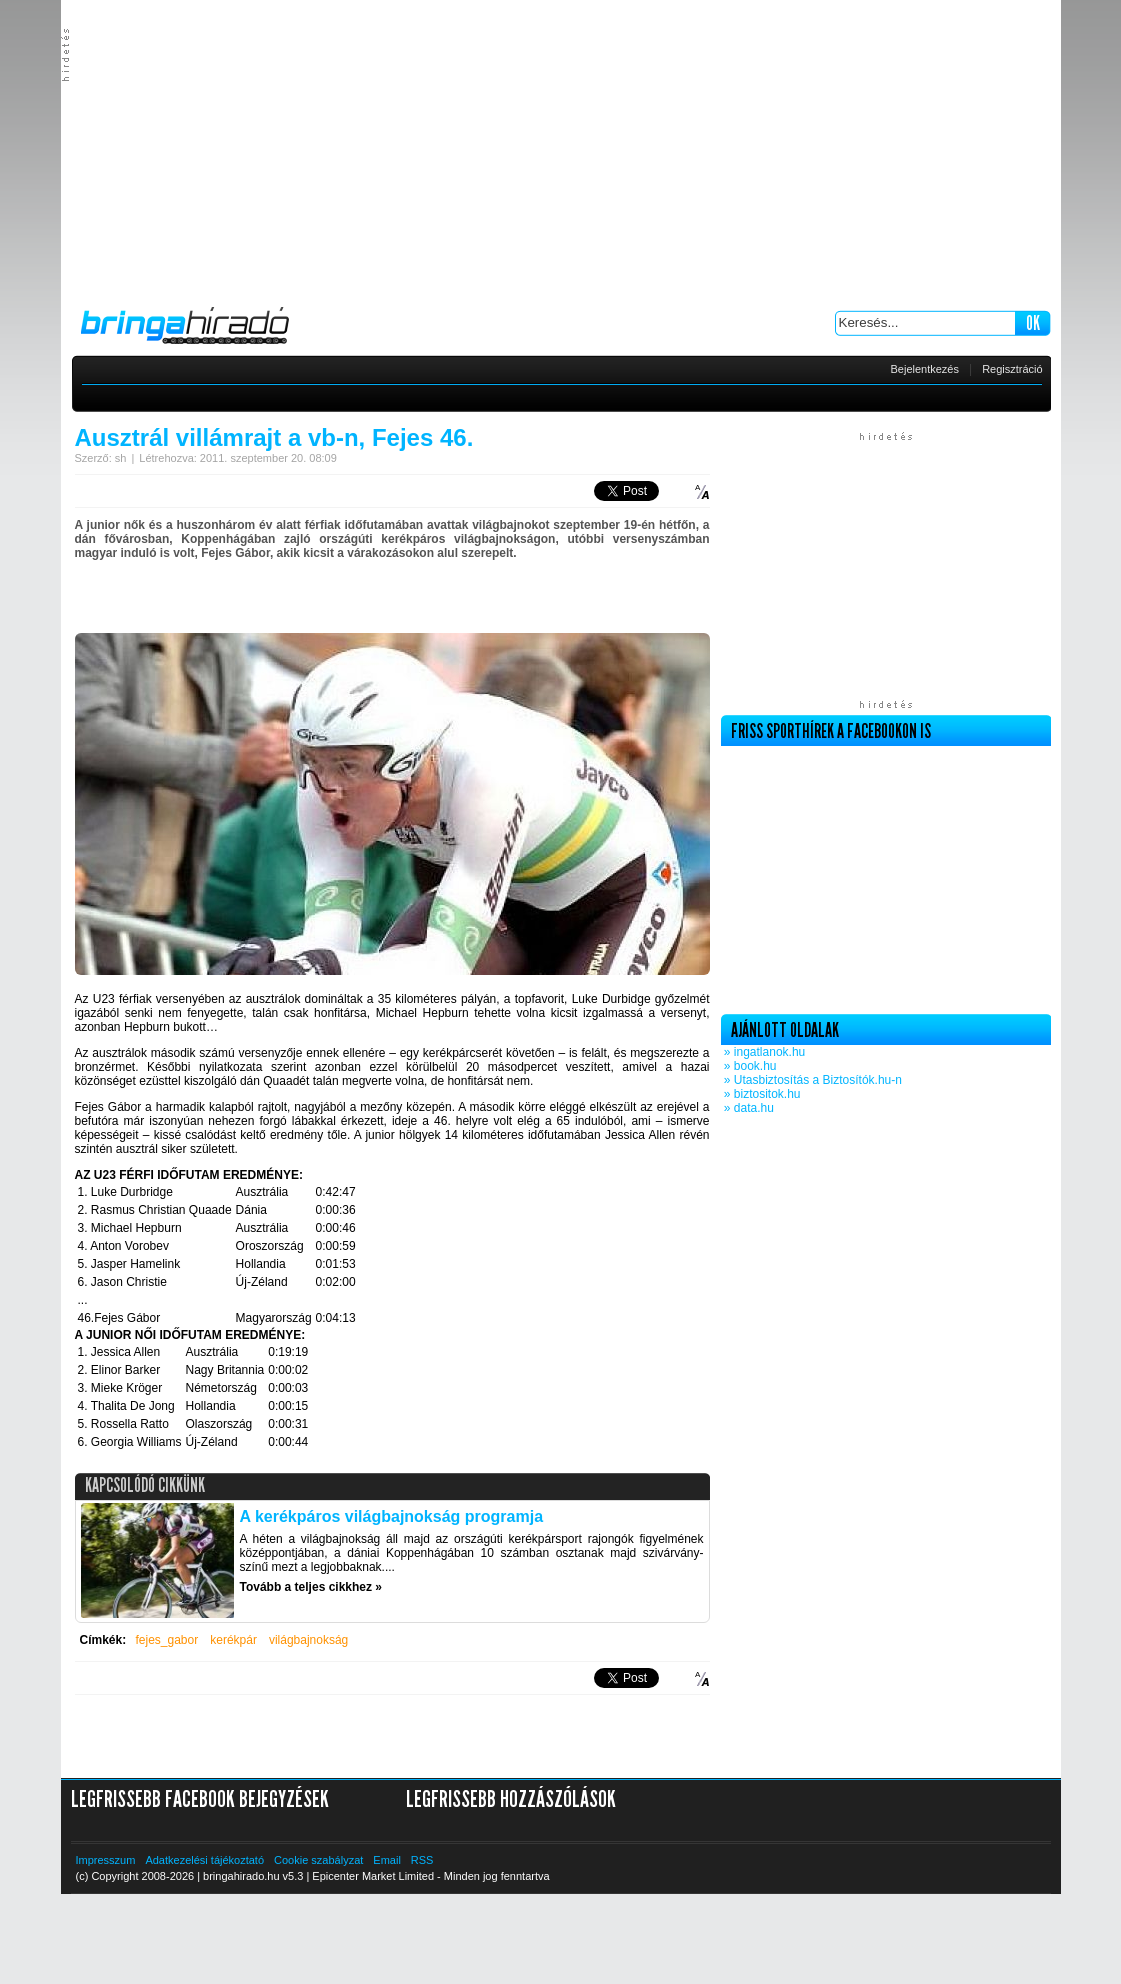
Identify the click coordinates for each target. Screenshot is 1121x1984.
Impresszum (106, 1860)
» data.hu (747, 1108)
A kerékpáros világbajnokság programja (392, 1516)
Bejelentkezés (925, 369)
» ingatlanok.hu (763, 1052)
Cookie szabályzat (318, 1860)
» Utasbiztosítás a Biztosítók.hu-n (811, 1080)
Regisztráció (1012, 369)
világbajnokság (308, 1640)
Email (387, 1860)
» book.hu (749, 1066)
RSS (422, 1860)
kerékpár (233, 1640)
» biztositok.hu (761, 1094)
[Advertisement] (560, 150)
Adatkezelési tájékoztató (204, 1860)
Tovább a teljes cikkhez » (311, 1587)
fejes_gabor (167, 1640)
